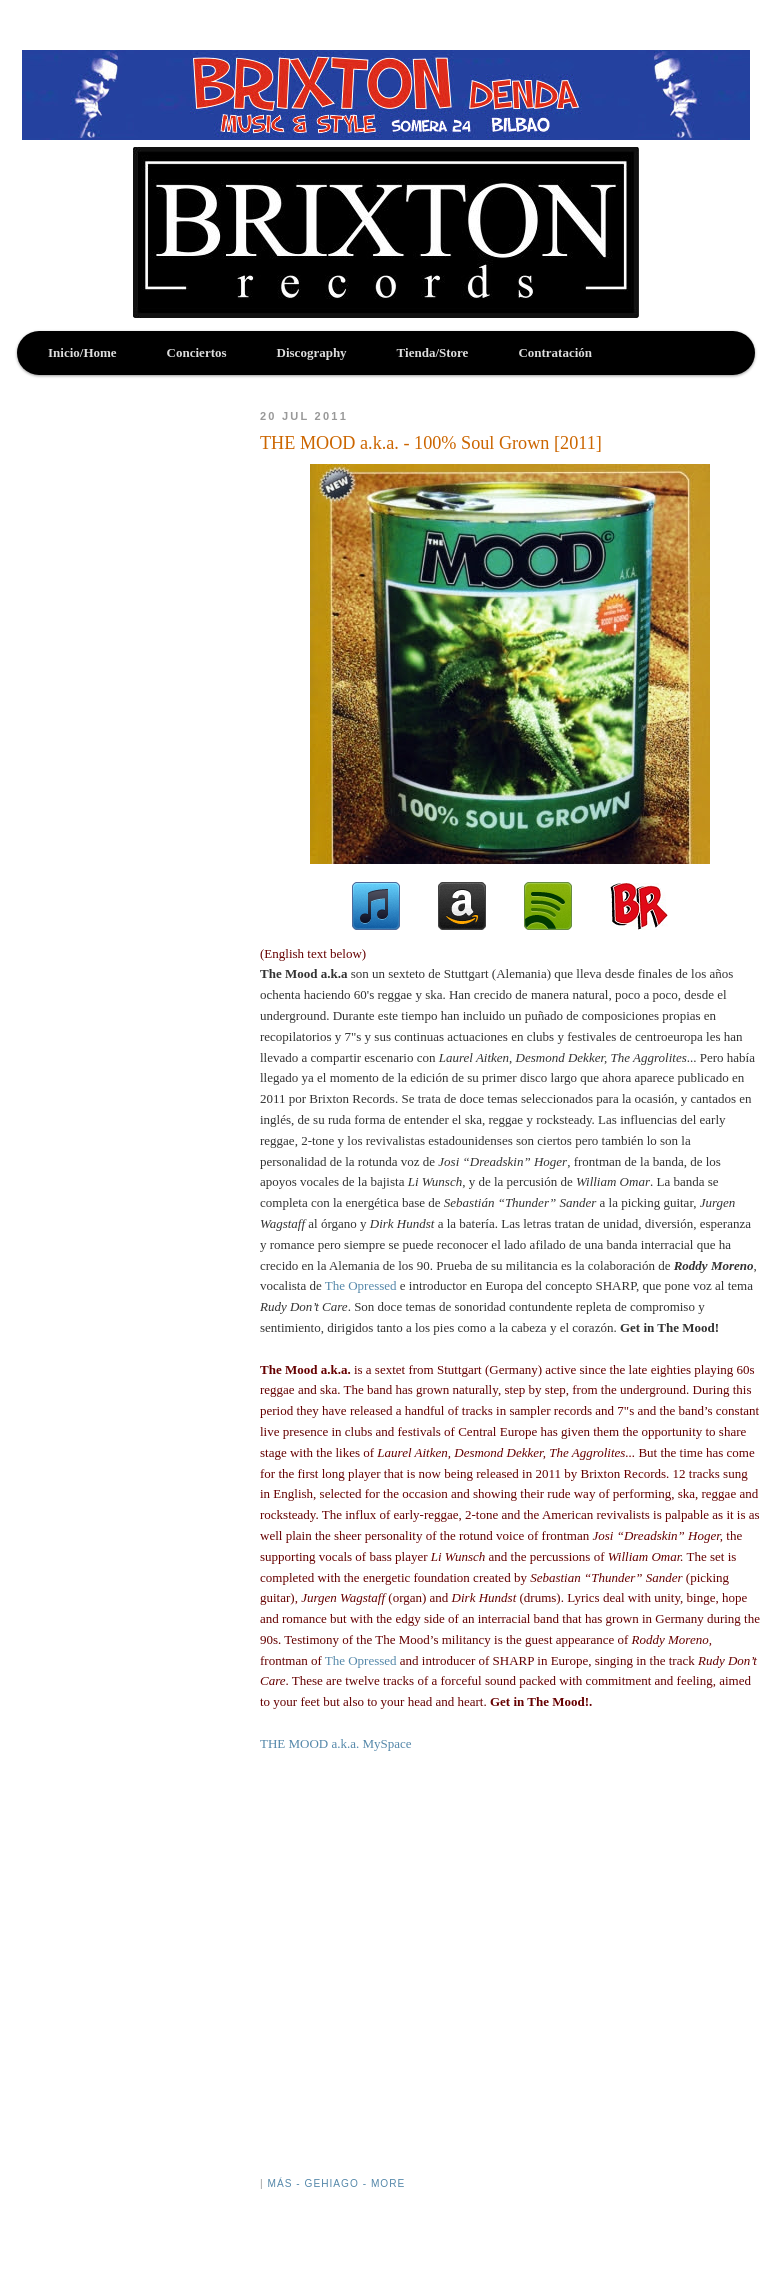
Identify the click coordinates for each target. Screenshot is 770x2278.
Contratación (555, 352)
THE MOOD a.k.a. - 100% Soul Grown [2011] (431, 443)
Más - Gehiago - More (336, 2183)
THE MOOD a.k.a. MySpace (336, 1743)
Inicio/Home (82, 352)
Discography (312, 352)
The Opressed (361, 1285)
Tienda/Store (433, 352)
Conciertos (197, 352)
